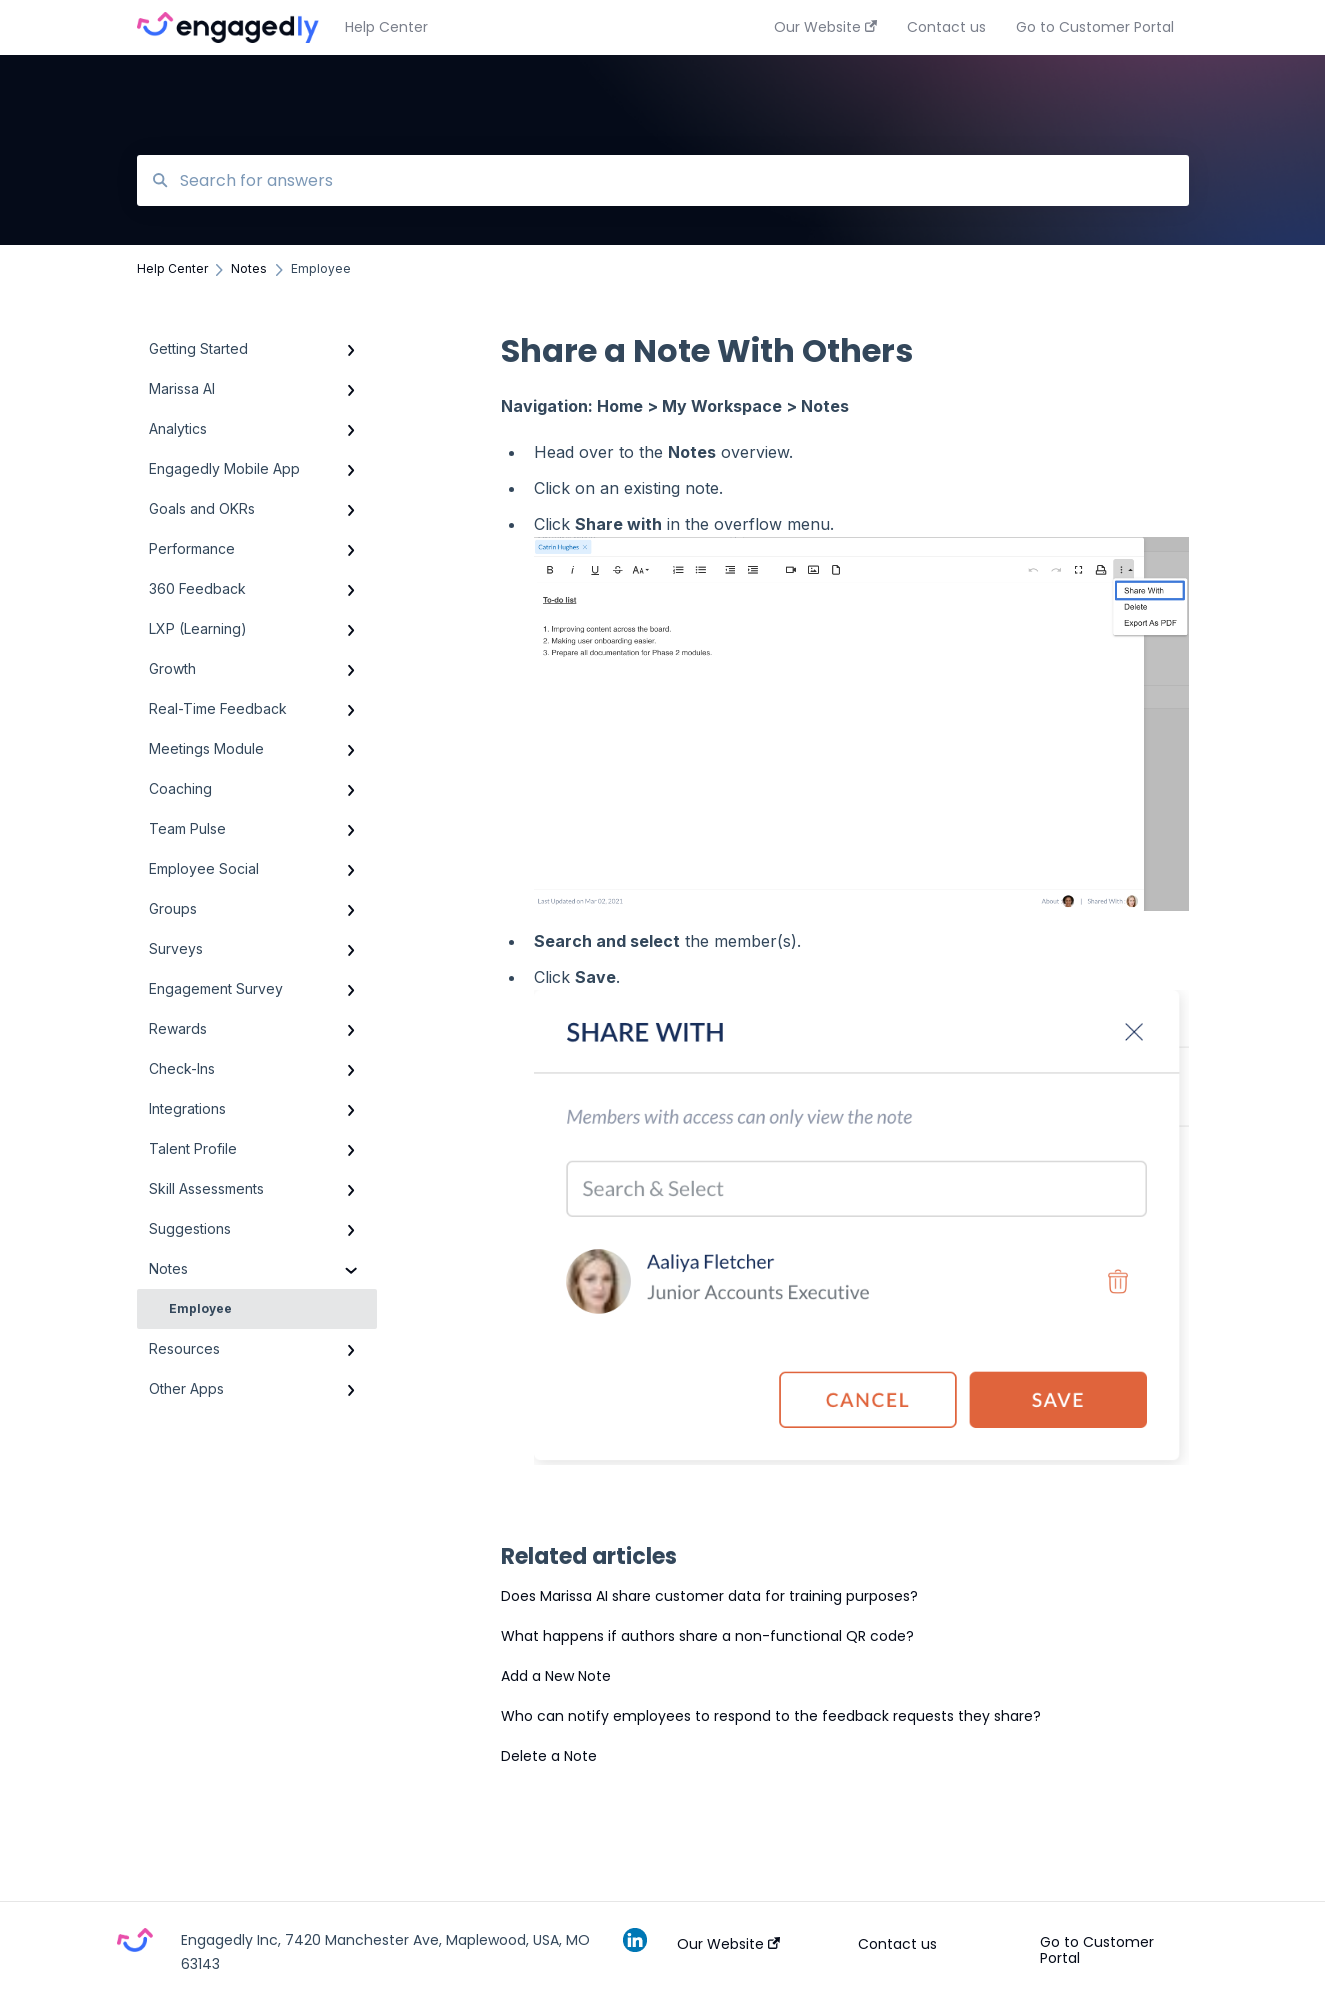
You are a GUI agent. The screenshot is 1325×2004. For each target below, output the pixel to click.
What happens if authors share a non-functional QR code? (707, 1636)
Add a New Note (556, 1676)
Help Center (386, 27)
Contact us (897, 1944)
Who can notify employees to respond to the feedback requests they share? (771, 1716)
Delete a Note (549, 1756)
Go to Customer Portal (1097, 1950)
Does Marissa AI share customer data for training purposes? (709, 1596)
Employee (200, 1308)
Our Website (728, 1944)
